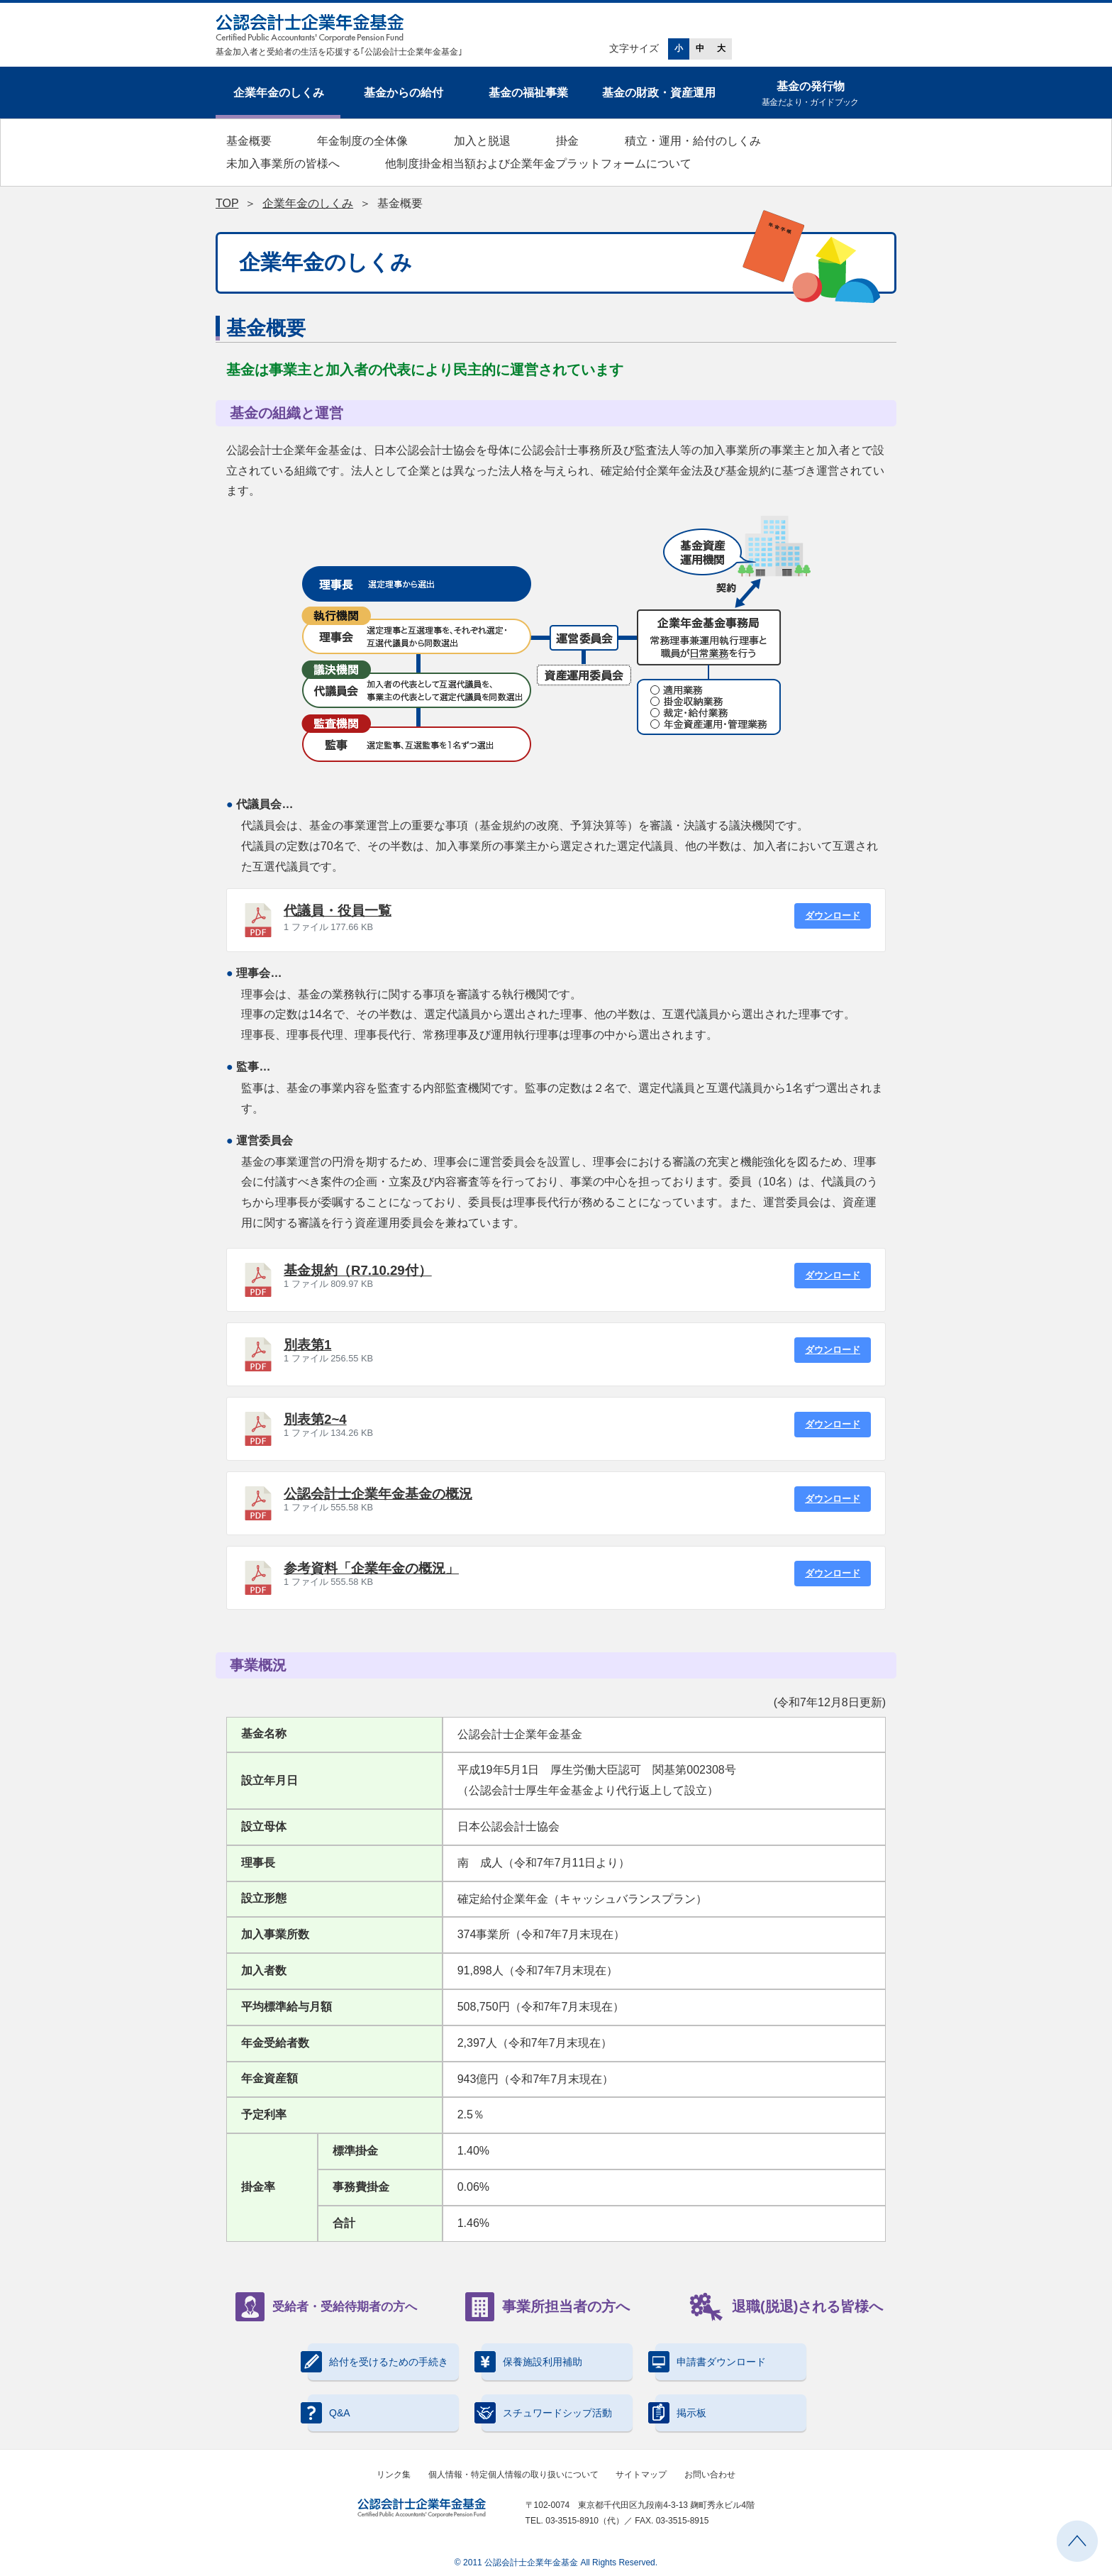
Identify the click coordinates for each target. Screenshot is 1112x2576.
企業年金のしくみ (278, 93)
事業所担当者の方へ (547, 2306)
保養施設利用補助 (532, 2361)
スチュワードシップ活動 (547, 2412)
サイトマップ (641, 2475)
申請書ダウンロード (710, 2361)
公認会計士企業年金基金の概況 (378, 1493)
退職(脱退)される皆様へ (786, 2306)
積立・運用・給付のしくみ (693, 141)
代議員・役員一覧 (337, 910)
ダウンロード (832, 915)
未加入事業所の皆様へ (283, 163)
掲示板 (680, 2412)
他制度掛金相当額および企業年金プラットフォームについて (538, 163)
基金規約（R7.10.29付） (358, 1270)
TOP (227, 203)
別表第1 (307, 1344)
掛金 (567, 141)
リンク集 (394, 2475)
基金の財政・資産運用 (659, 93)
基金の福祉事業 (528, 93)
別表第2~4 (315, 1419)
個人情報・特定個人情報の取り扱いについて (513, 2475)
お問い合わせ (709, 2475)
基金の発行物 (810, 94)
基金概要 (249, 141)
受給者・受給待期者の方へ (326, 2306)
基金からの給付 (403, 93)
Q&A (329, 2412)
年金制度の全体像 (362, 141)
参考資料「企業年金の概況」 (371, 1568)
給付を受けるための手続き (378, 2361)
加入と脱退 (482, 141)
